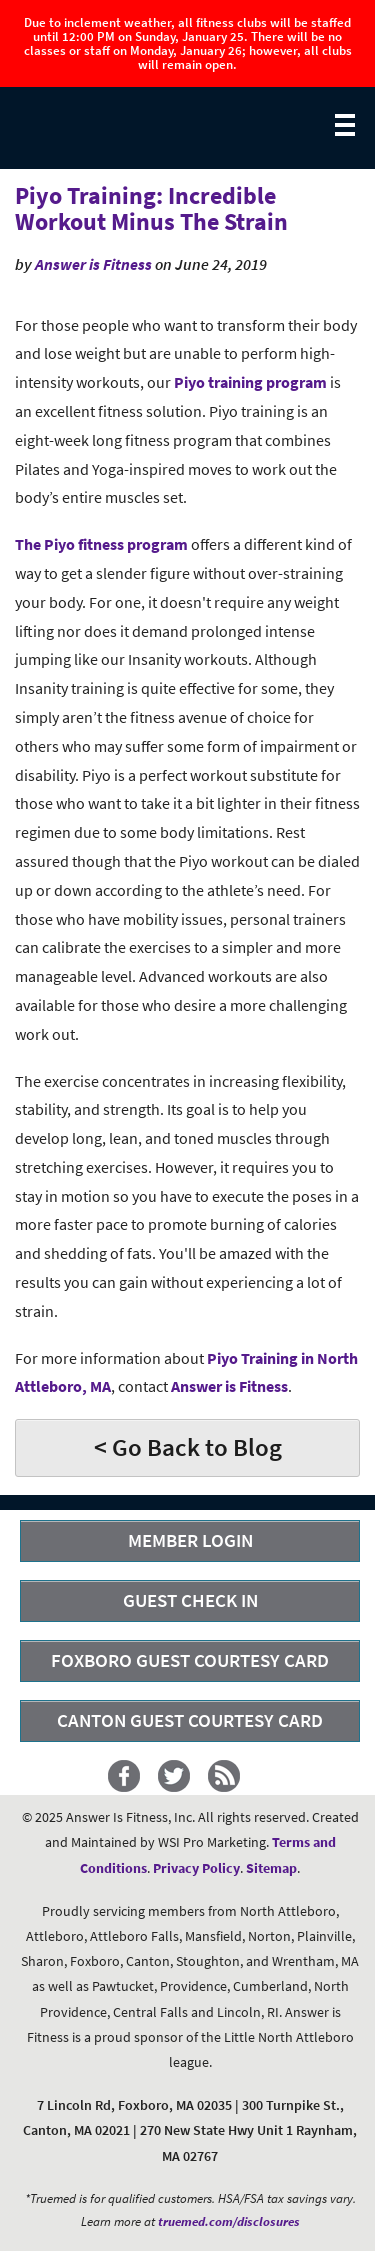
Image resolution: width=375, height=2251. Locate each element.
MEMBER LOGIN (190, 1540)
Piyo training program (250, 382)
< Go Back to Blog (188, 1447)
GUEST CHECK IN (190, 1600)
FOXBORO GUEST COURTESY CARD (190, 1660)
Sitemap (271, 1868)
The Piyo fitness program (101, 544)
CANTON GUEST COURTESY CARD (190, 1720)
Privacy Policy (196, 1868)
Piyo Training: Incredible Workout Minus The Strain (151, 208)
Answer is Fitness (93, 264)
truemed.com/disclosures (229, 2221)
